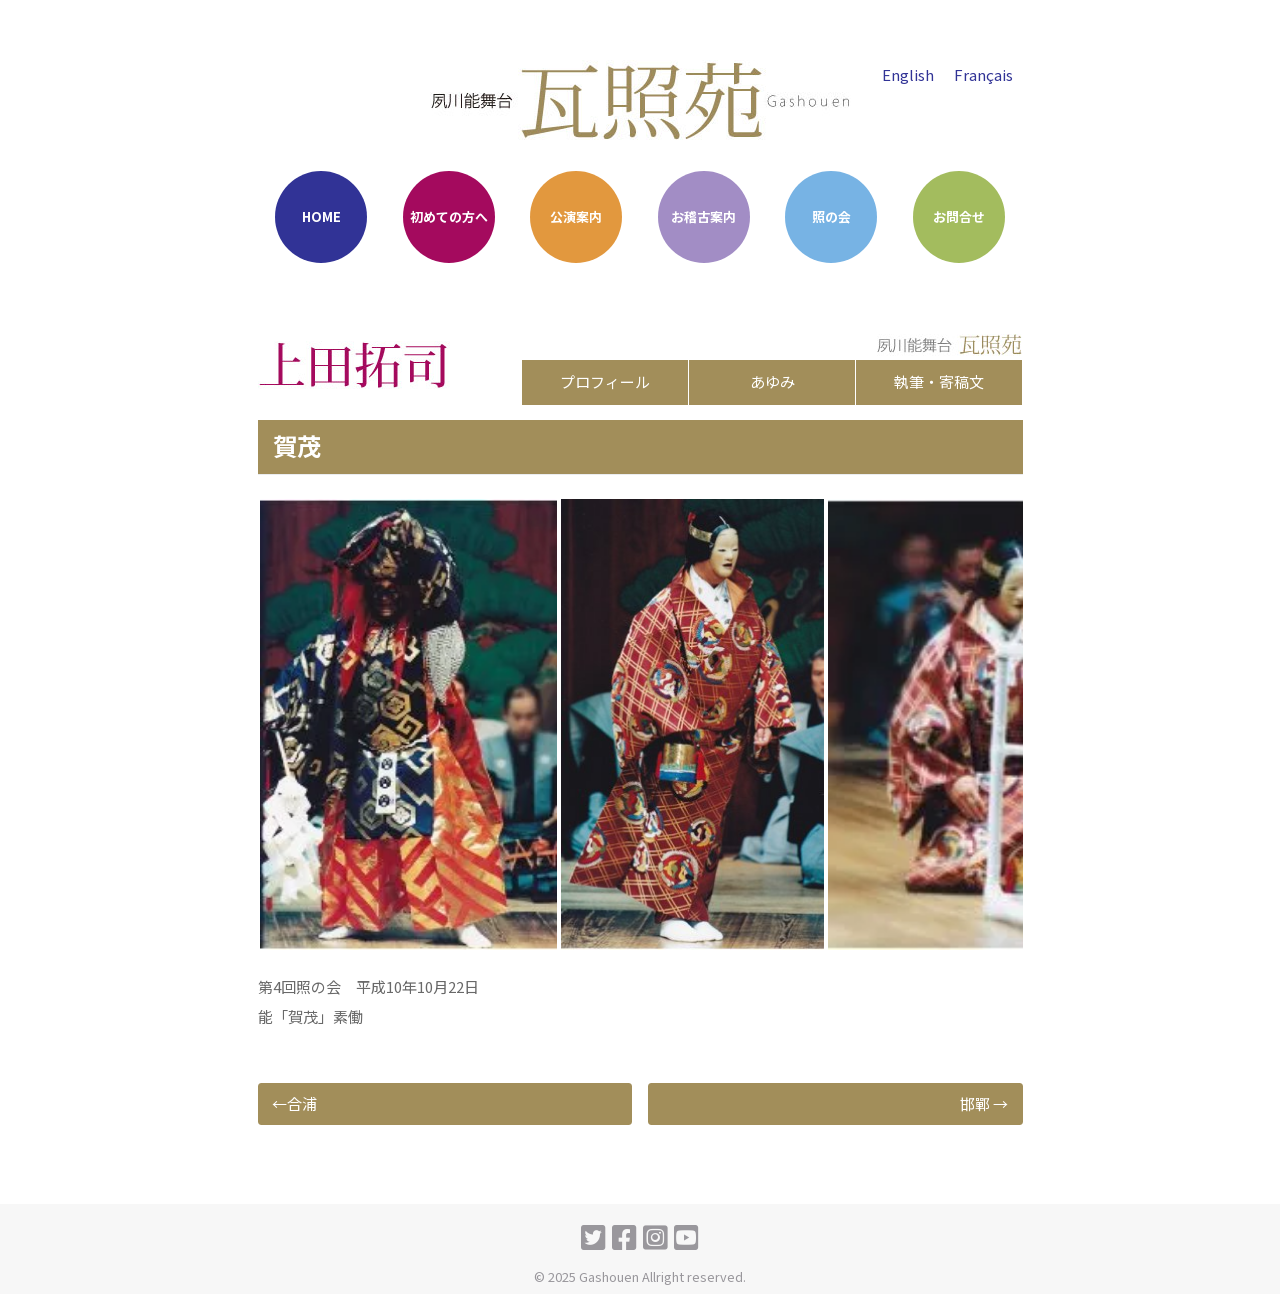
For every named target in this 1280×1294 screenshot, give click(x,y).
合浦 (302, 1103)
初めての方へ (449, 216)
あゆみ (772, 381)
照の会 (831, 216)
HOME (321, 216)
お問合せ (959, 216)
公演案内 (576, 216)
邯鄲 (975, 1103)
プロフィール (605, 381)
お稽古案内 (703, 216)
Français (983, 74)
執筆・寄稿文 (939, 381)
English (908, 74)
